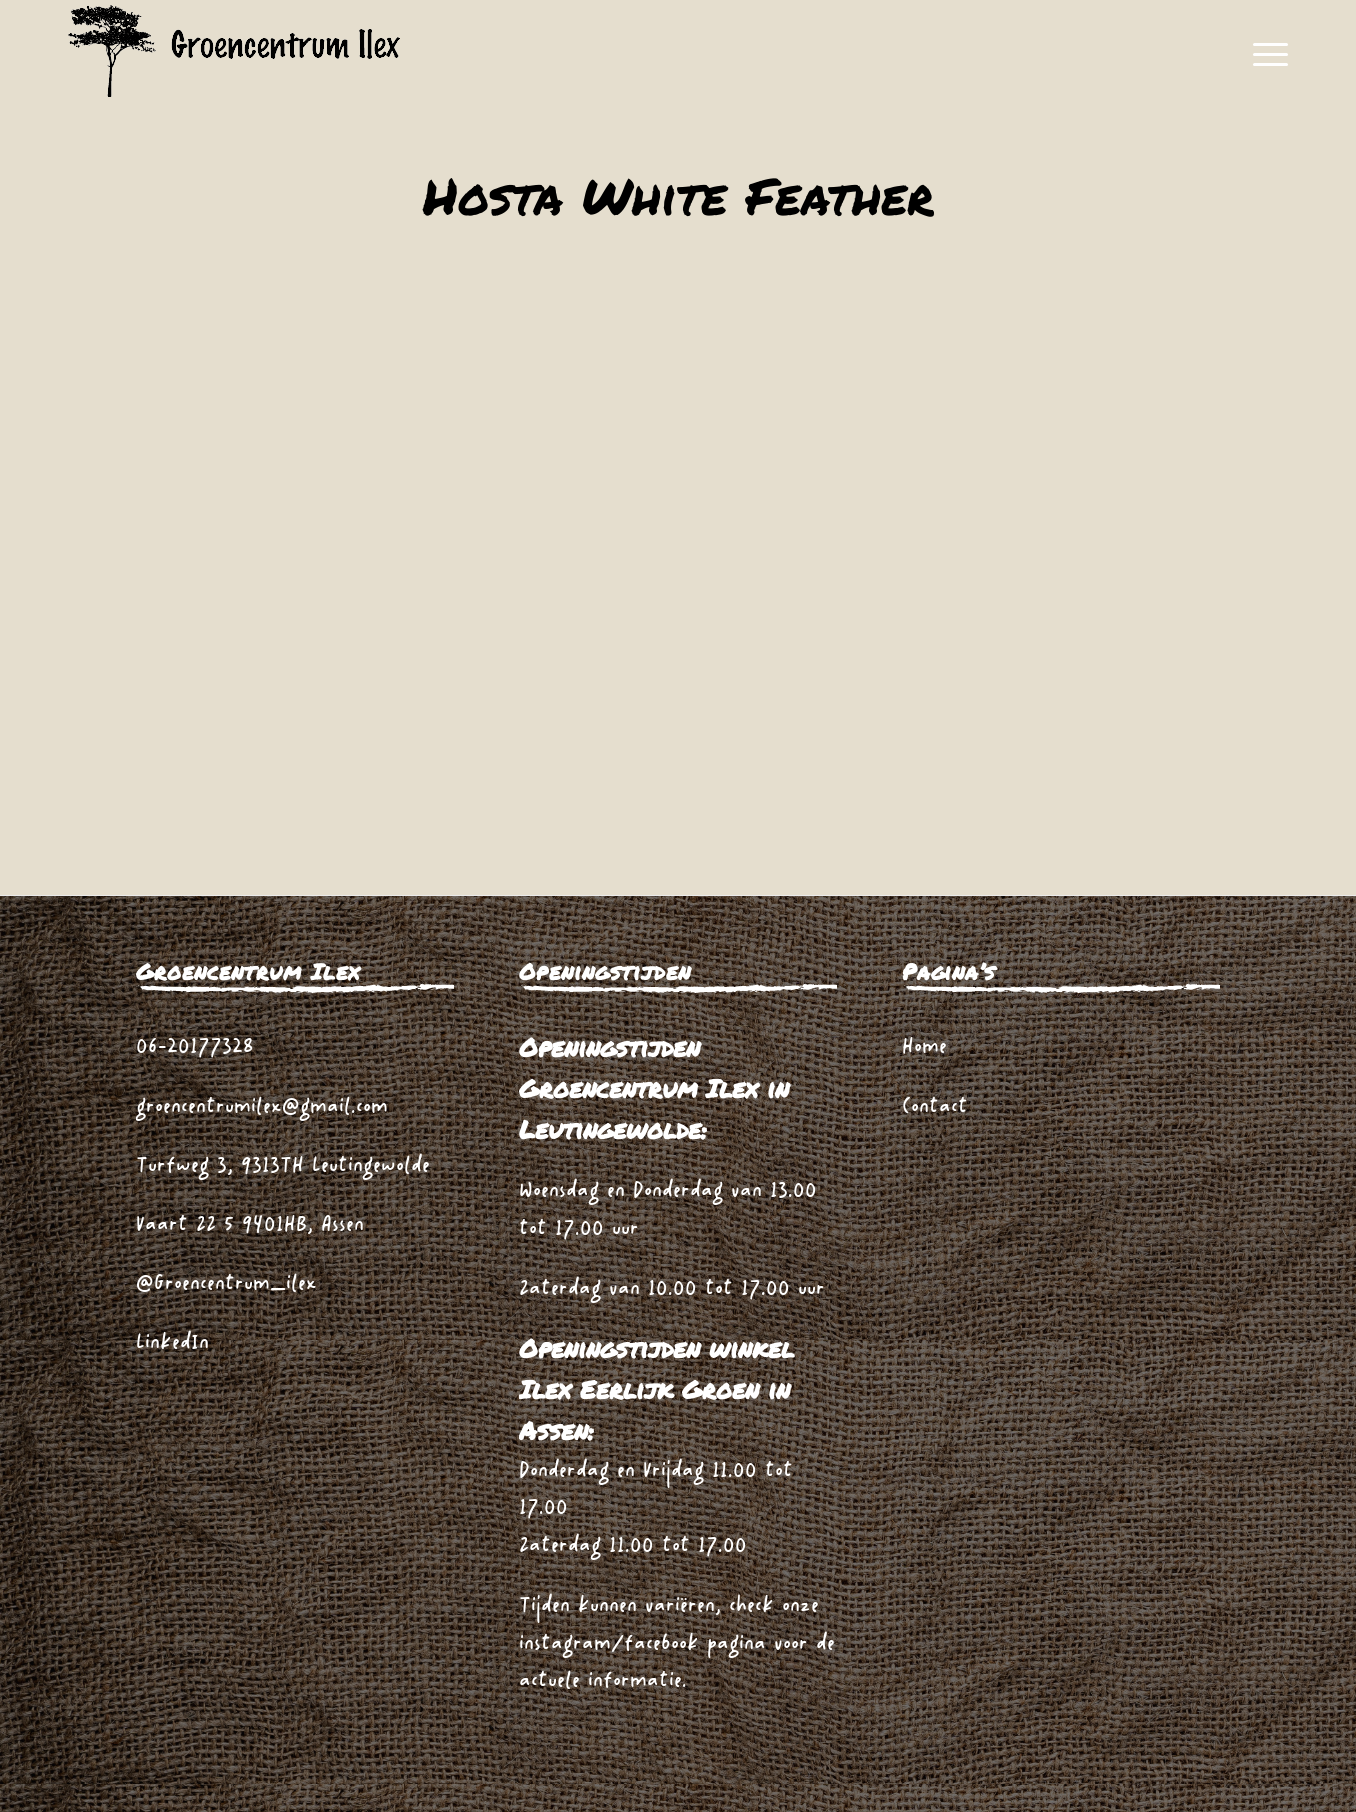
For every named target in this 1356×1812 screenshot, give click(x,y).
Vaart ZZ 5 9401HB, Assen (250, 1225)
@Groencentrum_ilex (226, 1284)
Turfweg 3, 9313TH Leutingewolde (283, 1166)
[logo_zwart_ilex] (234, 55)
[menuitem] (1264, 55)
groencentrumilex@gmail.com (262, 1107)
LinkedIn (172, 1343)
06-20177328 (195, 1047)
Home (924, 1047)
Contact (935, 1107)
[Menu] (1264, 55)
